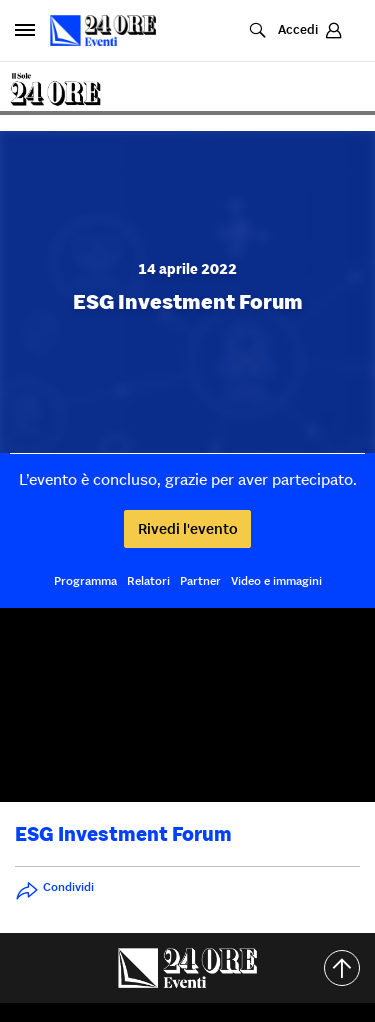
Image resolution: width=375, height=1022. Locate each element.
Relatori (148, 580)
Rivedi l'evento (188, 528)
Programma (85, 580)
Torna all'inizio (349, 968)
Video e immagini (276, 580)
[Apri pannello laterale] (25, 30)
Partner (200, 580)
